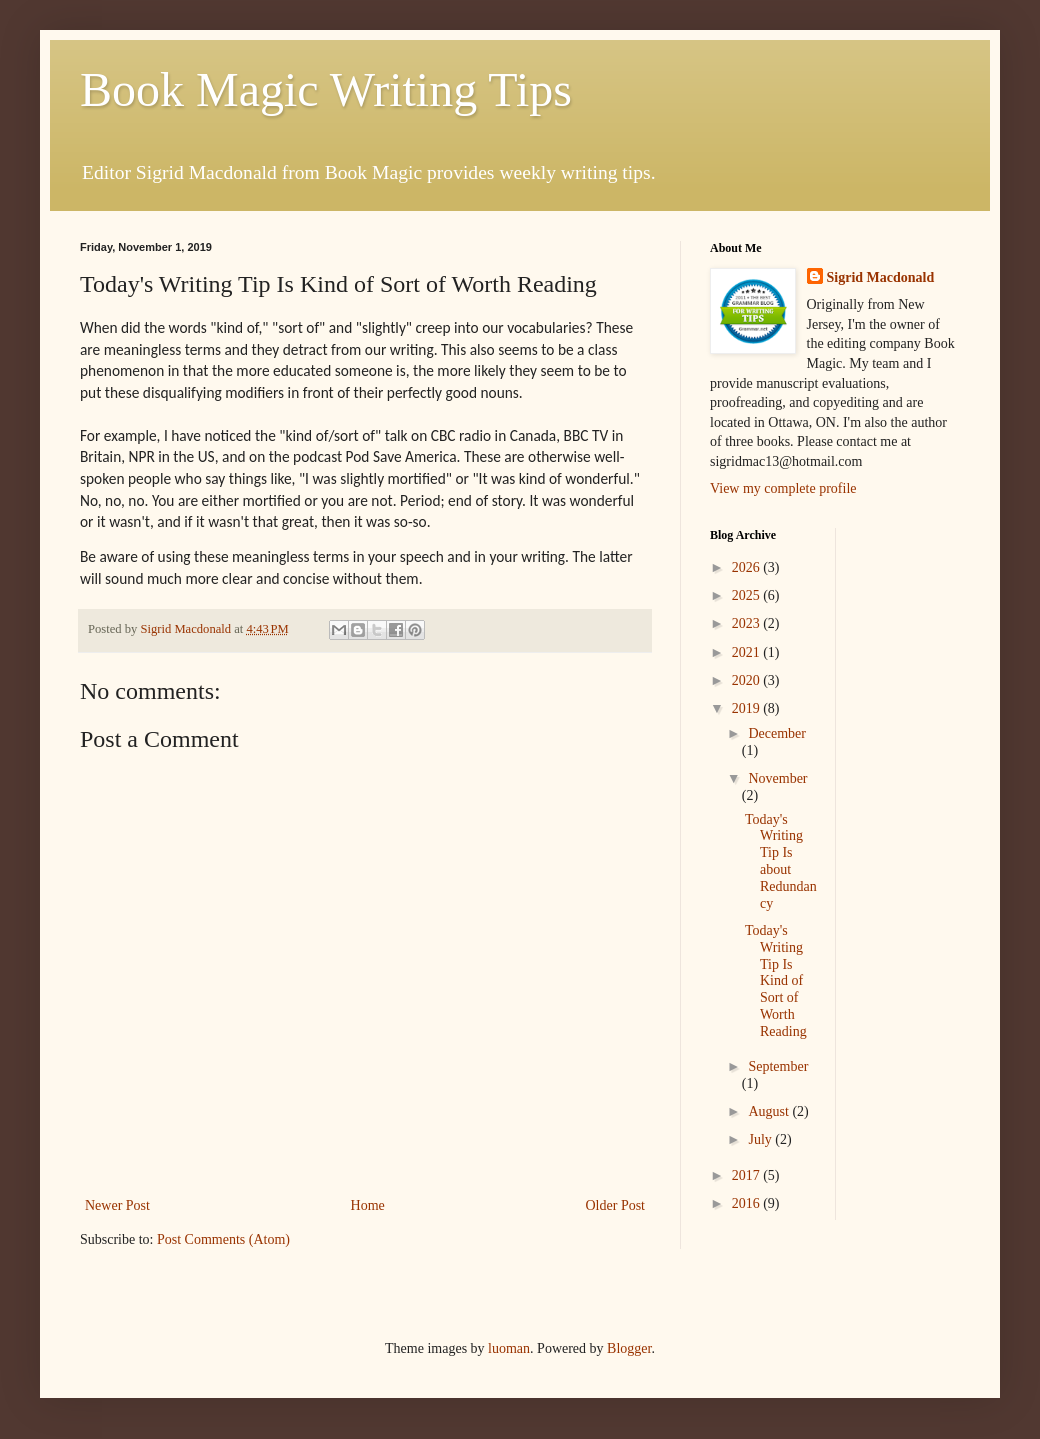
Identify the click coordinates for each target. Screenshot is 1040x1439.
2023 (748, 623)
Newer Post (117, 1205)
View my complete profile (783, 488)
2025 (748, 595)
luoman (509, 1348)
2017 (748, 1175)
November (777, 778)
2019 (748, 708)
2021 (748, 652)
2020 (748, 680)
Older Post (616, 1205)
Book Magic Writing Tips (326, 89)
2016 (748, 1203)
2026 (748, 567)
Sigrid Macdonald (881, 277)
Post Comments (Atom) (223, 1239)
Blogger (629, 1348)
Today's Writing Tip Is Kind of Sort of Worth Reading (776, 981)
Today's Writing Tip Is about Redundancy (781, 861)
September (778, 1066)
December (777, 733)
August (770, 1111)
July (761, 1139)
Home (368, 1205)
